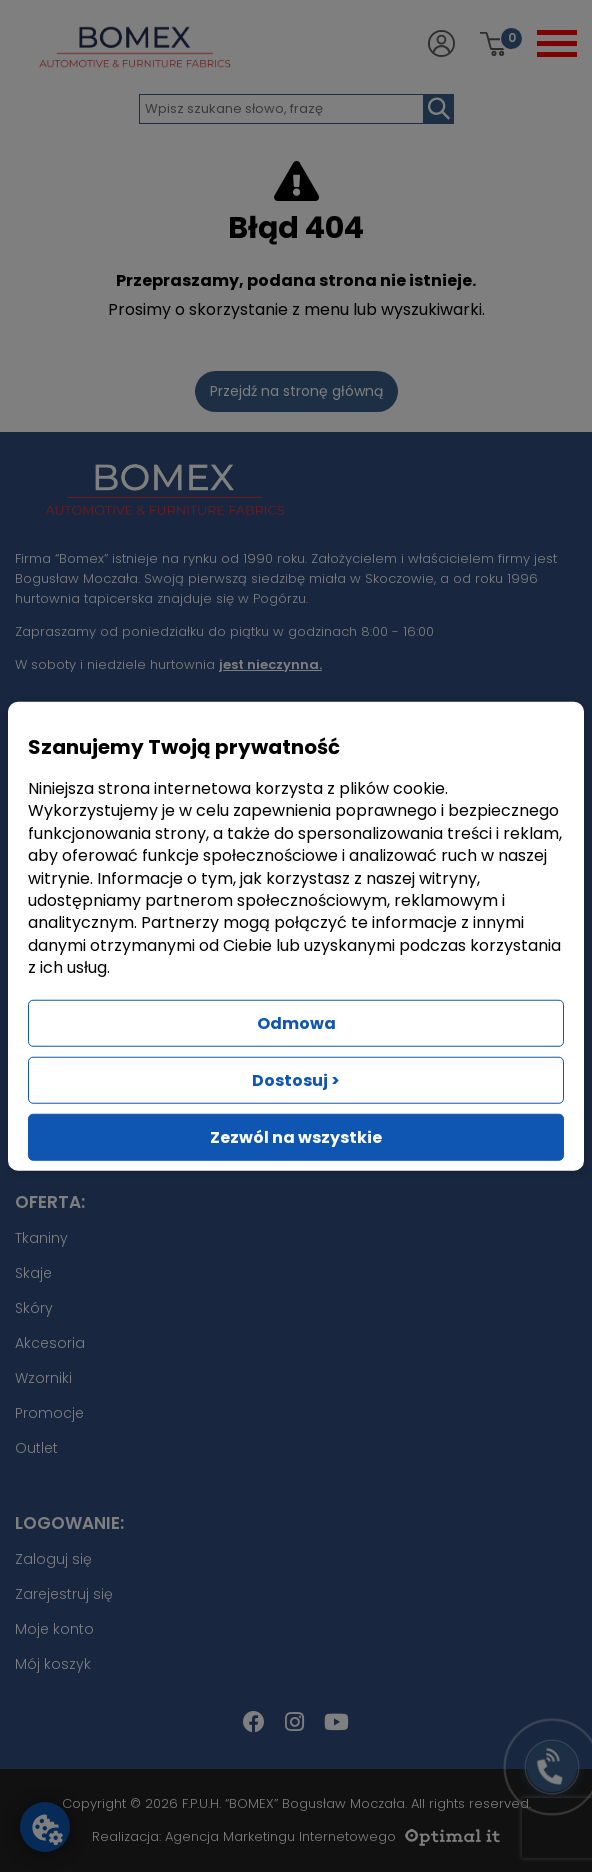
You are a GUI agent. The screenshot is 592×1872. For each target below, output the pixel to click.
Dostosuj (296, 1079)
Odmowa (296, 1022)
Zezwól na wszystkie (296, 1136)
